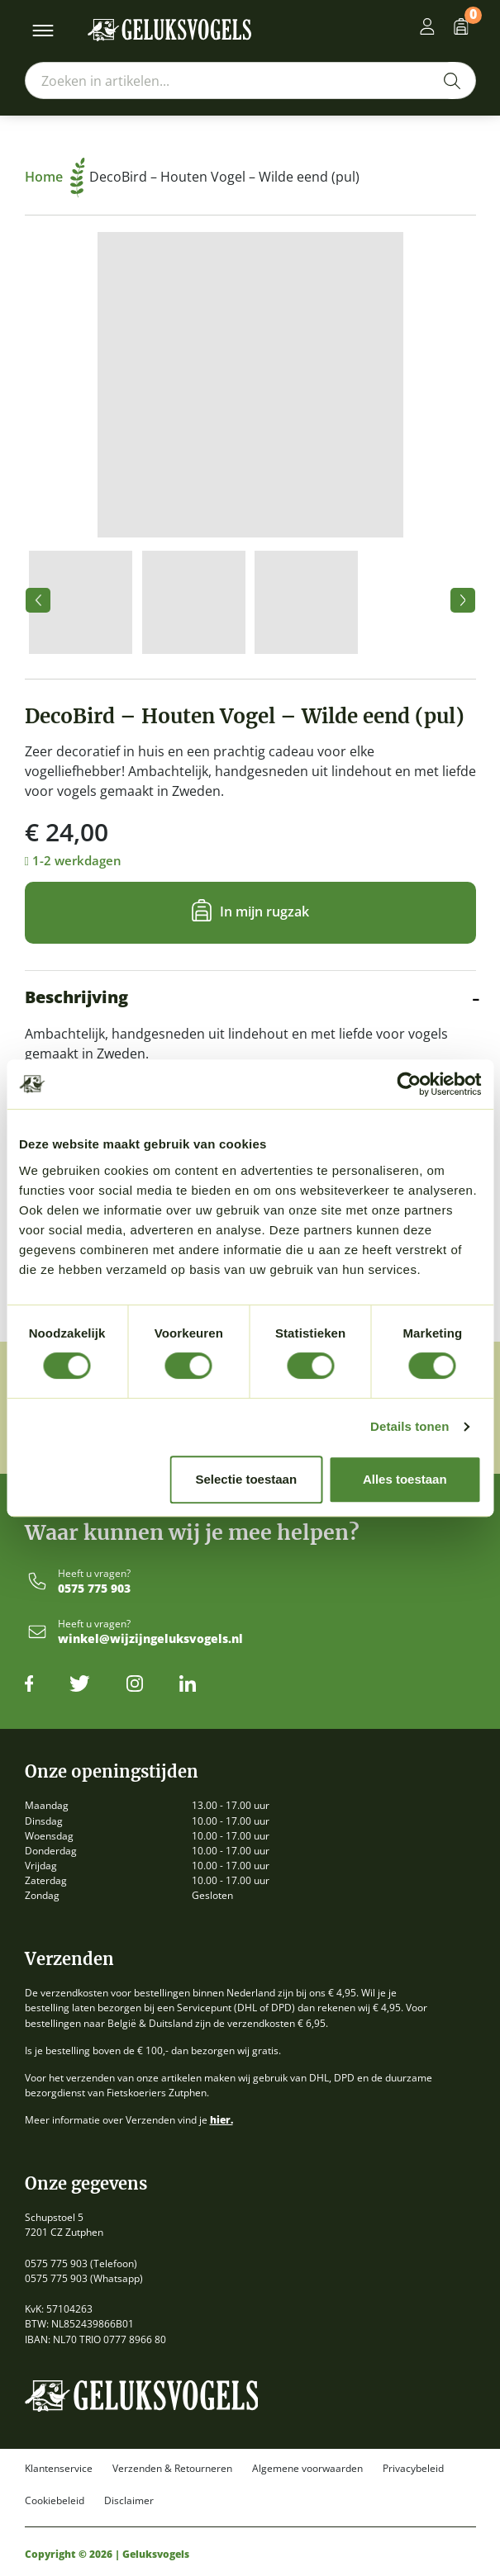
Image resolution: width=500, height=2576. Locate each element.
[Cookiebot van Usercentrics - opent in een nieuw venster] (408, 1084)
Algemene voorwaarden (307, 2468)
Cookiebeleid (54, 2501)
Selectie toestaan (247, 1479)
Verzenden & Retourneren (172, 2468)
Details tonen (409, 1426)
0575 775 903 (94, 1589)
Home (55, 177)
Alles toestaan (405, 1479)
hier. (221, 2120)
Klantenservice (59, 2468)
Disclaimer (129, 2501)
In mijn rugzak (264, 911)
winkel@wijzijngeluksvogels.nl (150, 1639)
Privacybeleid (413, 2468)
